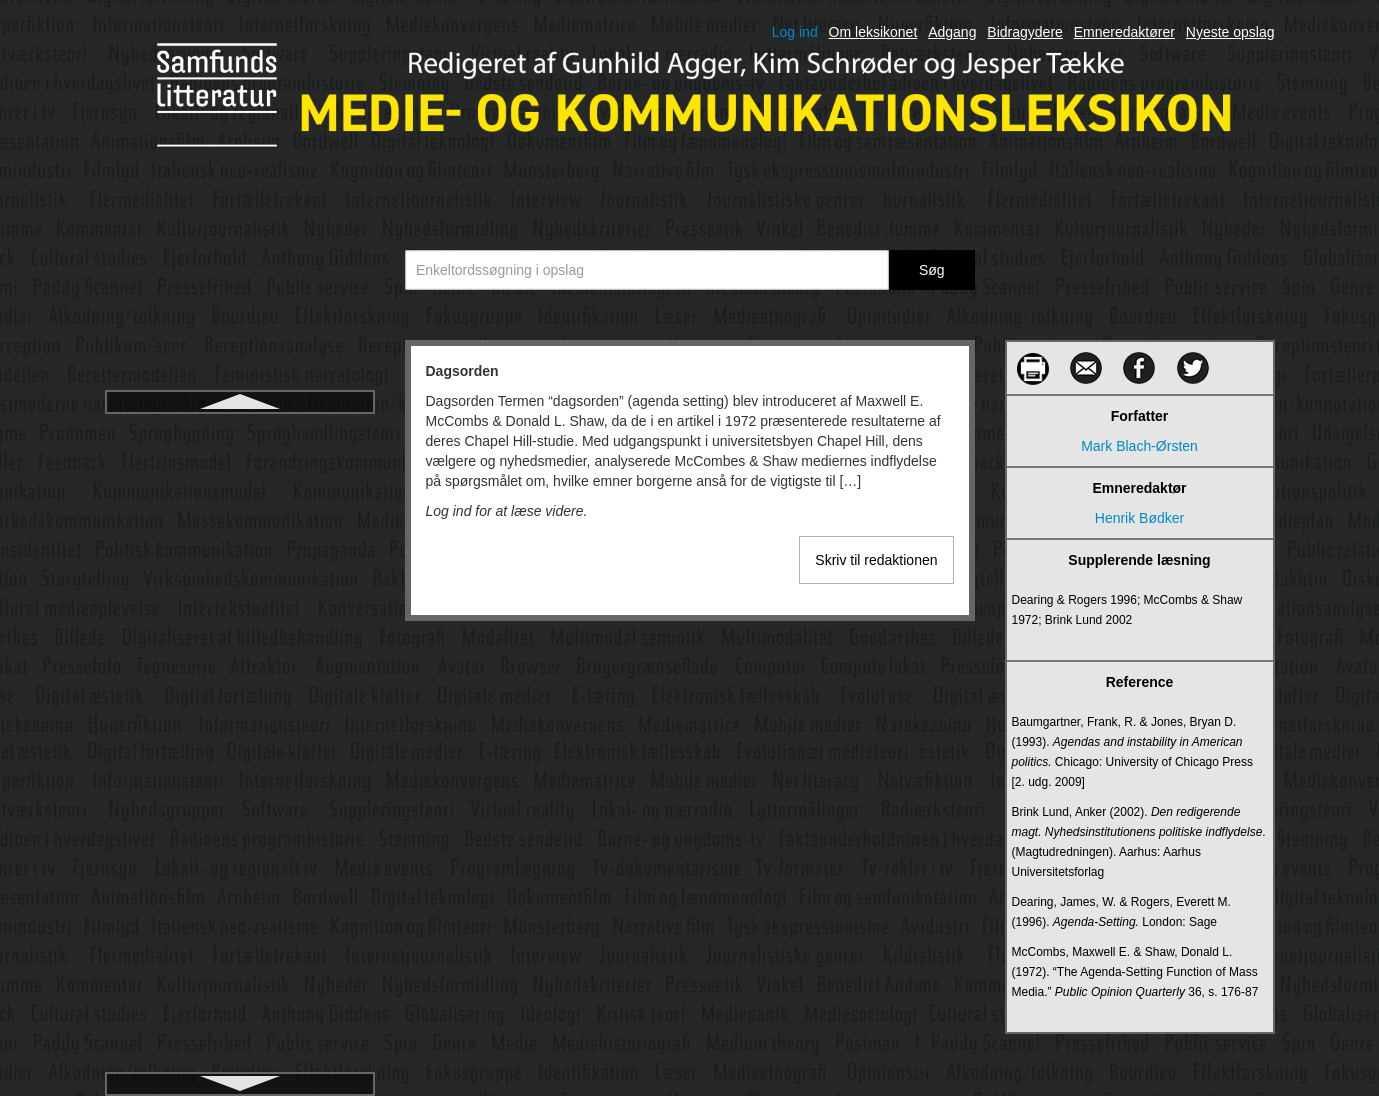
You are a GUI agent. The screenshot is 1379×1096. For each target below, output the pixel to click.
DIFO (239, 937)
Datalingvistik (239, 577)
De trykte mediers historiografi (240, 613)
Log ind (795, 32)
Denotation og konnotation (239, 721)
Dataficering (239, 541)
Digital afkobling (239, 973)
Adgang (952, 32)
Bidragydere (1025, 32)
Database (240, 505)
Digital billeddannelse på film (239, 1045)
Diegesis (240, 865)
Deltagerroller (239, 685)
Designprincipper (239, 793)
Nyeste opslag (1230, 32)
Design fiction (239, 757)
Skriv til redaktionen (876, 560)
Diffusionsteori (239, 901)
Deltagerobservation (239, 649)
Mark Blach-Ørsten (1139, 446)
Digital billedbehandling (240, 1009)
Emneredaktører (1124, 32)
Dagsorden (239, 433)
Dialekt (239, 829)
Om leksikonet (873, 32)
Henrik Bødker (1139, 518)
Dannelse (239, 469)
